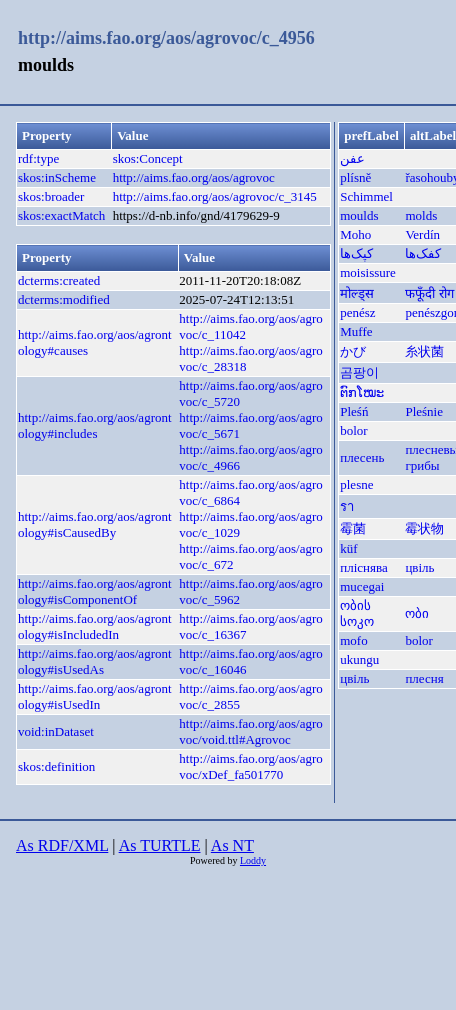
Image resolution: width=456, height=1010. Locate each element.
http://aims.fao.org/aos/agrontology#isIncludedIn (95, 626)
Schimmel (366, 196)
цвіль (419, 567)
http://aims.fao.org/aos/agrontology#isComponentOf (95, 591)
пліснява (364, 567)
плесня (424, 678)
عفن (352, 158)
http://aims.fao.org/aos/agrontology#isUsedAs (95, 661)
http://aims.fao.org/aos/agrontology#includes (95, 425)
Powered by (215, 860)
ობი (417, 613)
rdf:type (38, 158)
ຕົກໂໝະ (362, 392)
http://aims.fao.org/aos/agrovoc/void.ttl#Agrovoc (250, 731)
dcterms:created (59, 280)
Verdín (422, 234)
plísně (355, 177)
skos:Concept (148, 158)
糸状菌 (424, 351)
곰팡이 (359, 372)
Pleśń (354, 411)
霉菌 (353, 528)
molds (421, 215)
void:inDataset (56, 731)
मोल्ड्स (357, 293)
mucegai (362, 586)
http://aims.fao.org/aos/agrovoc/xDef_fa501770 (250, 766)
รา (347, 506)
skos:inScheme (57, 177)
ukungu (359, 659)
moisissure (368, 272)
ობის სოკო (357, 613)
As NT (232, 845)
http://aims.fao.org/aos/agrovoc (194, 177)
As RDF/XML (62, 845)
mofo (353, 640)
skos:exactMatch (61, 215)
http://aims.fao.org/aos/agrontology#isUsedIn (95, 696)
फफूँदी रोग (429, 293)
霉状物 (424, 528)
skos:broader (51, 196)
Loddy (253, 860)
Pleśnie (424, 411)
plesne (356, 484)
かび (353, 351)
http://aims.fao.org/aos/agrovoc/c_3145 (215, 196)
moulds (359, 215)
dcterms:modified (64, 299)
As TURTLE (160, 845)
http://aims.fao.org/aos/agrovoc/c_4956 (166, 38)
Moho (355, 234)
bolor (353, 430)
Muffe (356, 331)
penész (357, 312)
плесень (362, 457)
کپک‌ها (356, 253)
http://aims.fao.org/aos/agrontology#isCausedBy (95, 524)
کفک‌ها (423, 253)
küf (348, 548)
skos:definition (56, 766)
